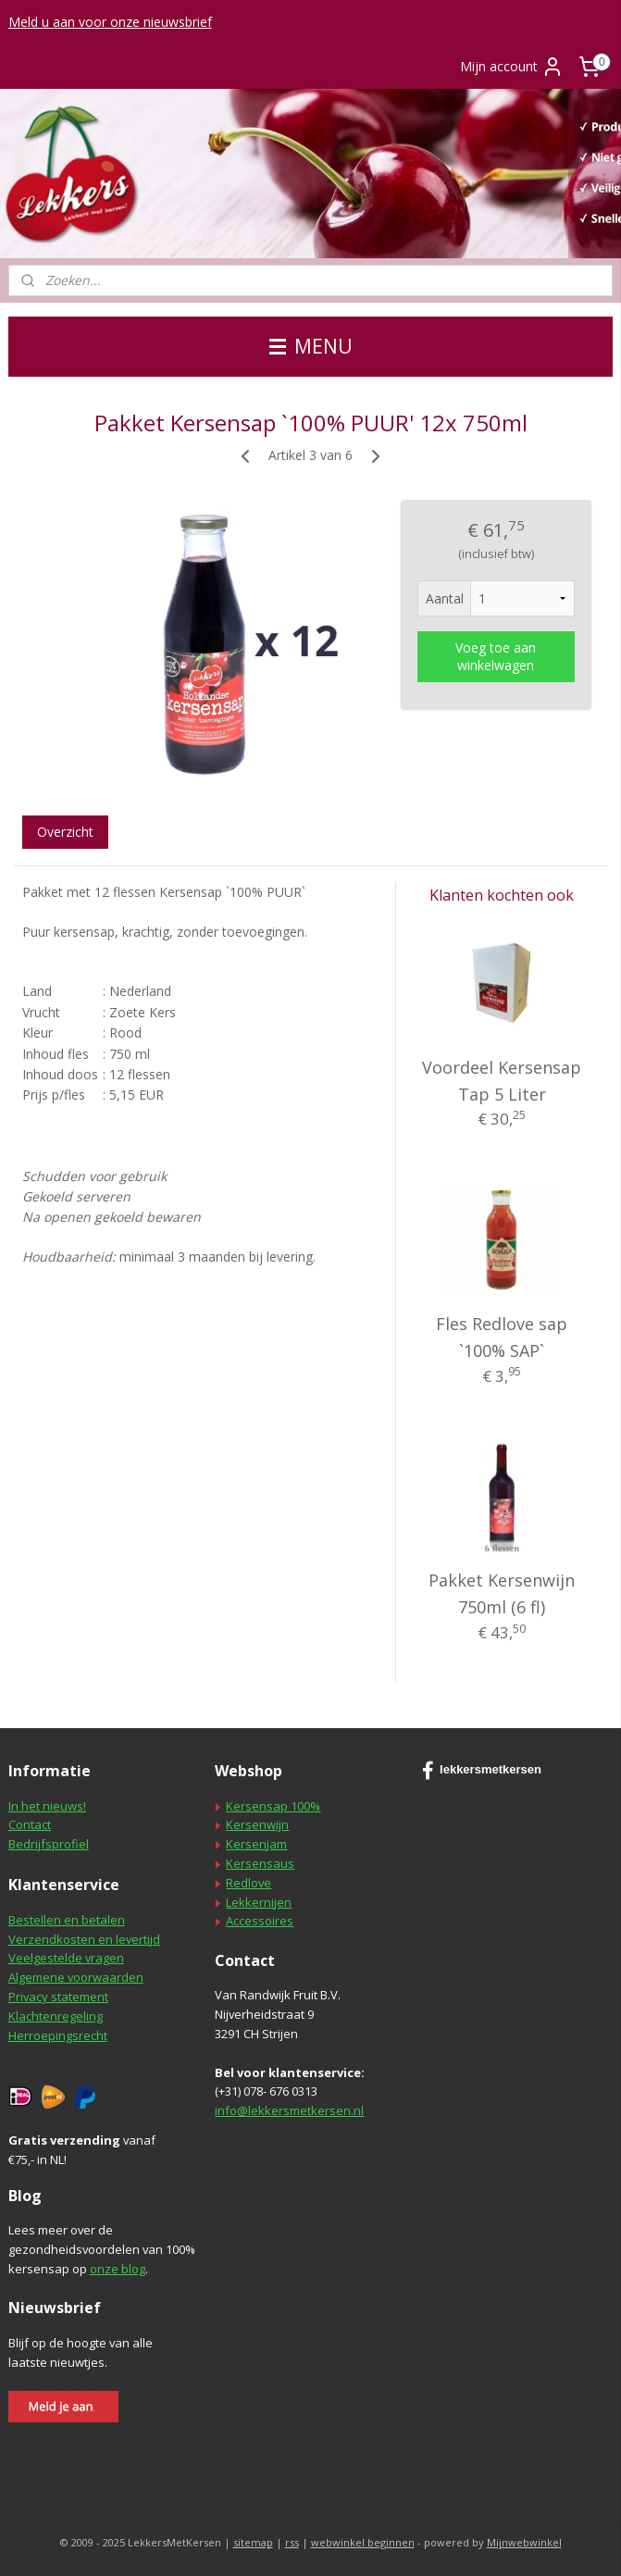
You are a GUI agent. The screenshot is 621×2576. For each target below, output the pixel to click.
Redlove (248, 1882)
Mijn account (512, 67)
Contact (29, 1824)
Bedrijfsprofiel (48, 1844)
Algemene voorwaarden (75, 1977)
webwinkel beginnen (363, 2542)
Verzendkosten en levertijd (84, 1939)
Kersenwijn (257, 1824)
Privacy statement (58, 1996)
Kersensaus (260, 1863)
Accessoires (259, 1920)
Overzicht (65, 831)
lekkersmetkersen (481, 1770)
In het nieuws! (47, 1806)
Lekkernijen (259, 1902)
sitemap (253, 2542)
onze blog (117, 2268)
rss (292, 2542)
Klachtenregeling (55, 2016)
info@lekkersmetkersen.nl (289, 2110)
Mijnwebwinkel (524, 2542)
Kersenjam (256, 1844)
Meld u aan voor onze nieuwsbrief (110, 22)
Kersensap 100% (273, 1806)
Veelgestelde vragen (66, 1957)
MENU (311, 346)
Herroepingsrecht (57, 2035)
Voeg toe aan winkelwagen (495, 656)
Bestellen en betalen (66, 1919)
